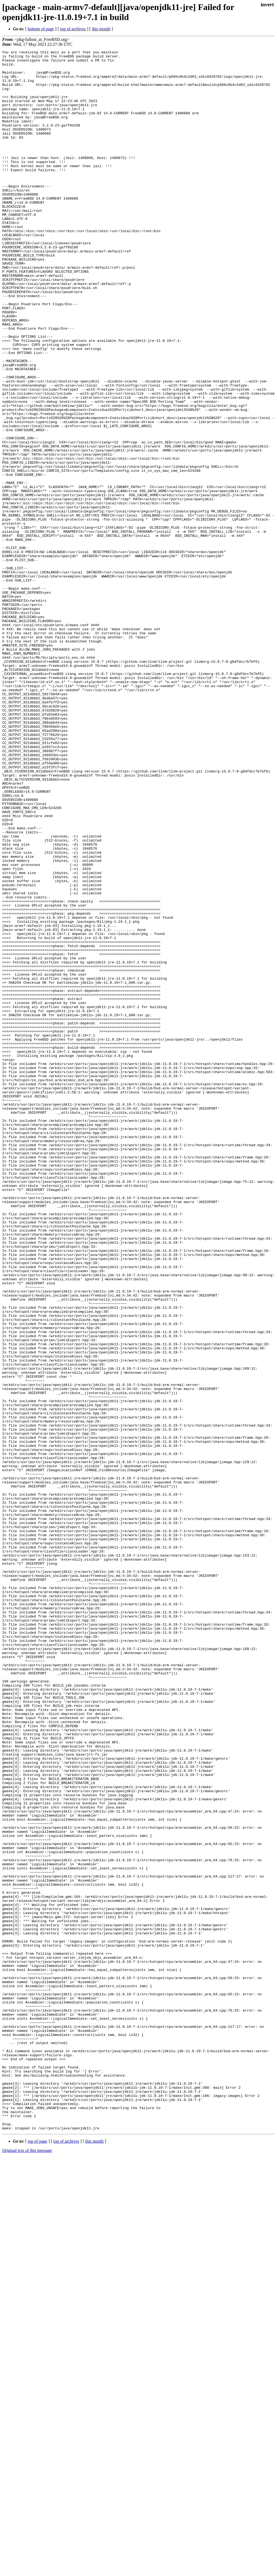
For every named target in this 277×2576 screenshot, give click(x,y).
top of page (37, 2557)
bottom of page (41, 29)
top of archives (73, 29)
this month (101, 29)
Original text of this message (27, 2566)
